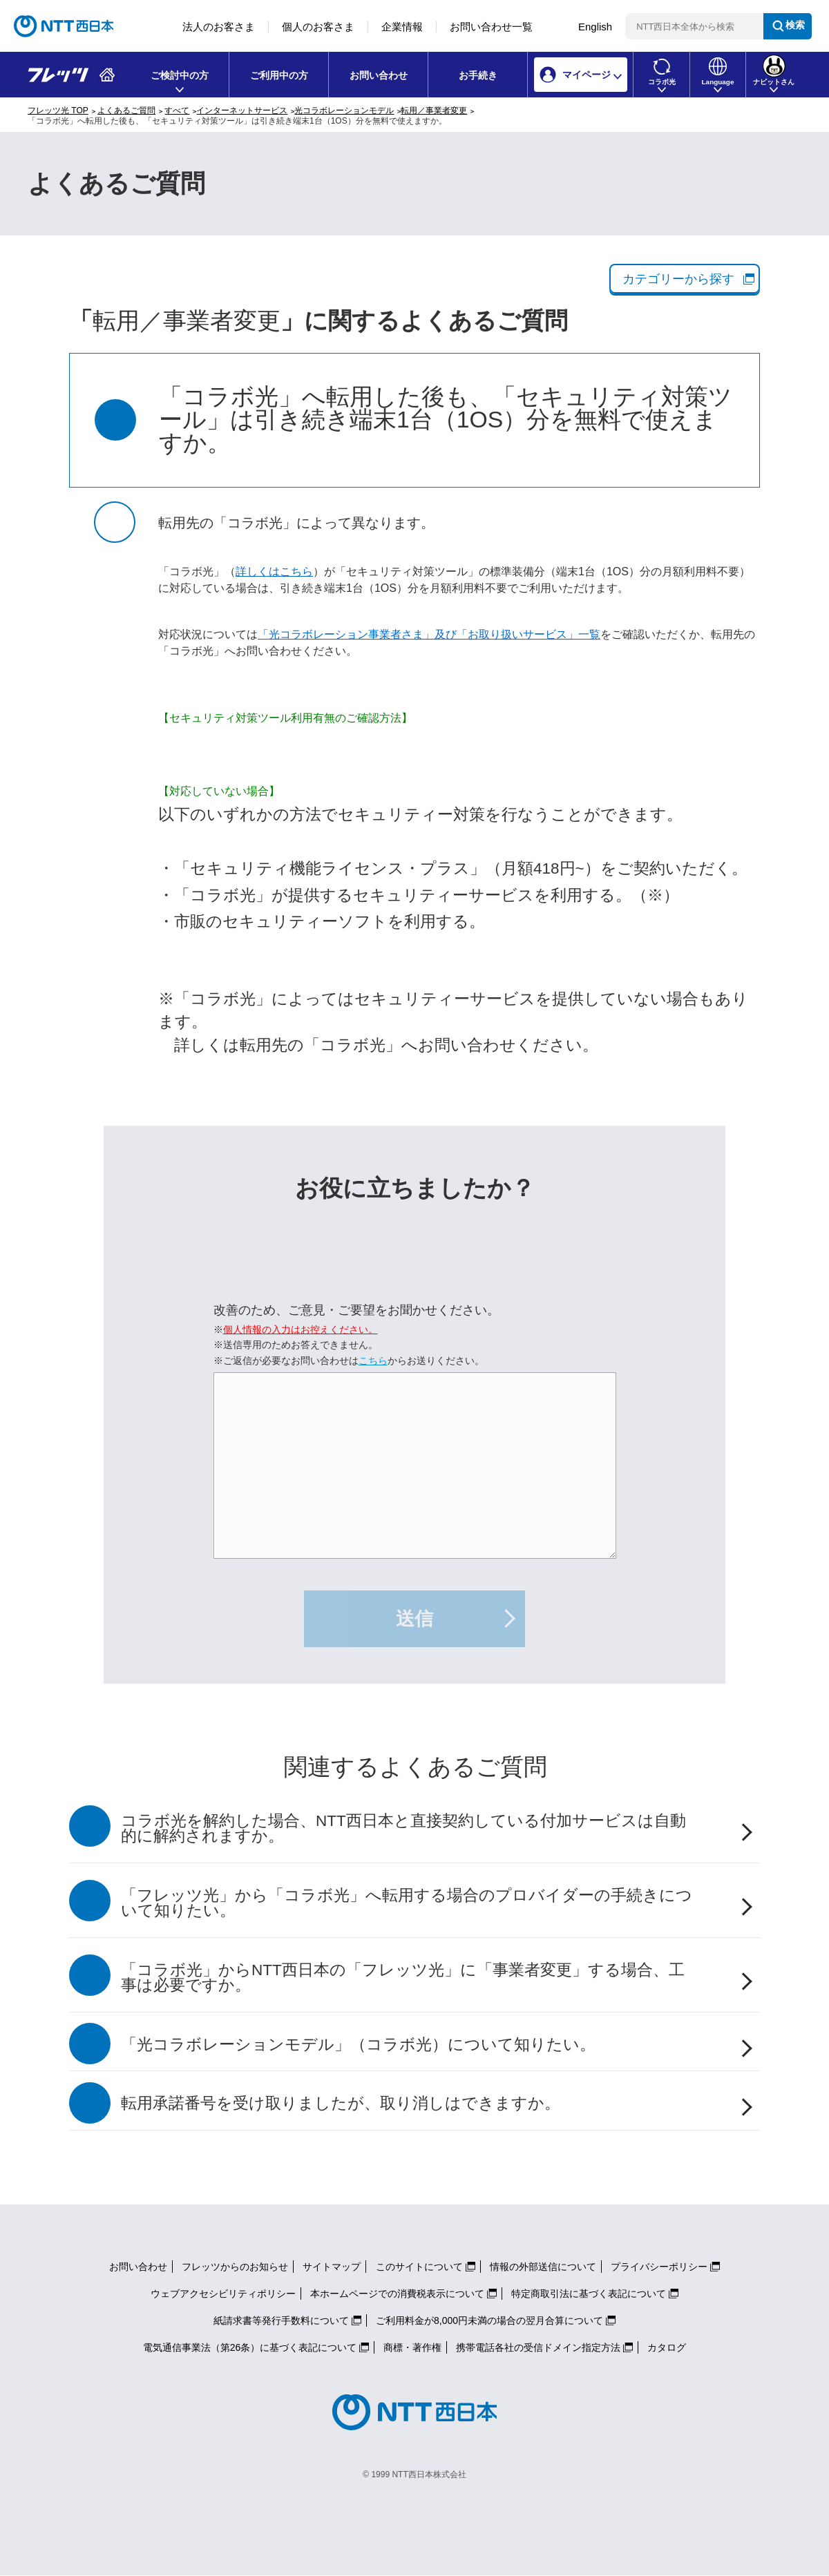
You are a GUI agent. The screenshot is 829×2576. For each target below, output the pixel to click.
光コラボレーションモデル (344, 110)
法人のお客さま (218, 26)
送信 (414, 1618)
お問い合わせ (379, 75)
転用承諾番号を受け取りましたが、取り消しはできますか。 (340, 2103)
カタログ (666, 2347)
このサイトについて (419, 2266)
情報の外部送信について (543, 2266)
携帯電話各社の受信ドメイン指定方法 (538, 2347)
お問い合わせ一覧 (491, 26)
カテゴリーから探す (678, 279)
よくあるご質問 (126, 110)
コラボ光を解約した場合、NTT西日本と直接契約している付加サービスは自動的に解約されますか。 (403, 1828)
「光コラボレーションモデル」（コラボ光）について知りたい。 (358, 2044)
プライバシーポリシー (659, 2266)
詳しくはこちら (274, 571)
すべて (176, 110)
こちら (373, 1360)
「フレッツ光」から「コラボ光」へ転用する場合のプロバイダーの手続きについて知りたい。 (406, 1903)
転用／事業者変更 (434, 110)
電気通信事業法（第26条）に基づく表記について (250, 2347)
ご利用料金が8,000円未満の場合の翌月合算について (489, 2320)
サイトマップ (332, 2266)
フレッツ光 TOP (58, 110)
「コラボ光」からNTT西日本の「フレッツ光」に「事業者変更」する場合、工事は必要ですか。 (403, 1978)
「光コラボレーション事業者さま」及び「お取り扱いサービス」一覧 (429, 634)
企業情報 (402, 26)
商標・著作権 (412, 2347)
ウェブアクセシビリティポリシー (223, 2293)
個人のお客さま (318, 26)
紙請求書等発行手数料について (281, 2320)
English (595, 26)
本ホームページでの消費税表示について (397, 2293)
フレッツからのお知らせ (235, 2266)
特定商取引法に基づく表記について (588, 2293)
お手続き (478, 75)
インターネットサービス (241, 110)
